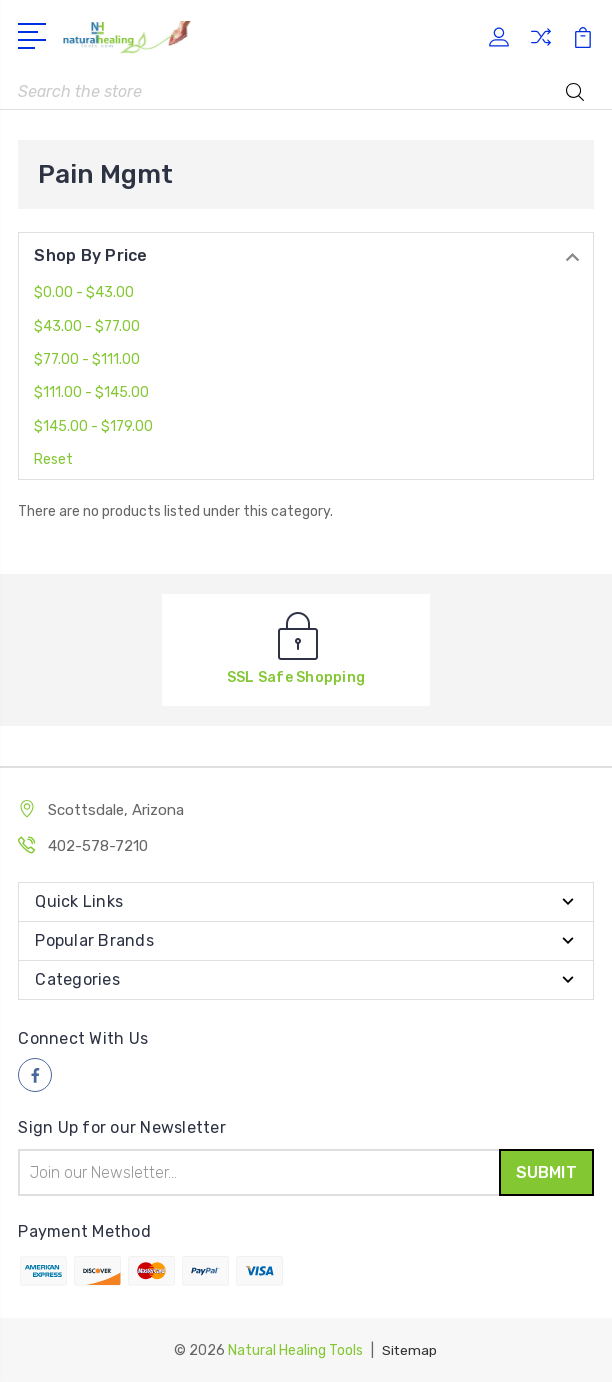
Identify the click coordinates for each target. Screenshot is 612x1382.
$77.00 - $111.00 (87, 359)
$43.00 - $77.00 (87, 326)
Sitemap (410, 1349)
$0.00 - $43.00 (84, 292)
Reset (53, 459)
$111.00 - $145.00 (91, 392)
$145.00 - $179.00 (93, 426)
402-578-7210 (98, 846)
